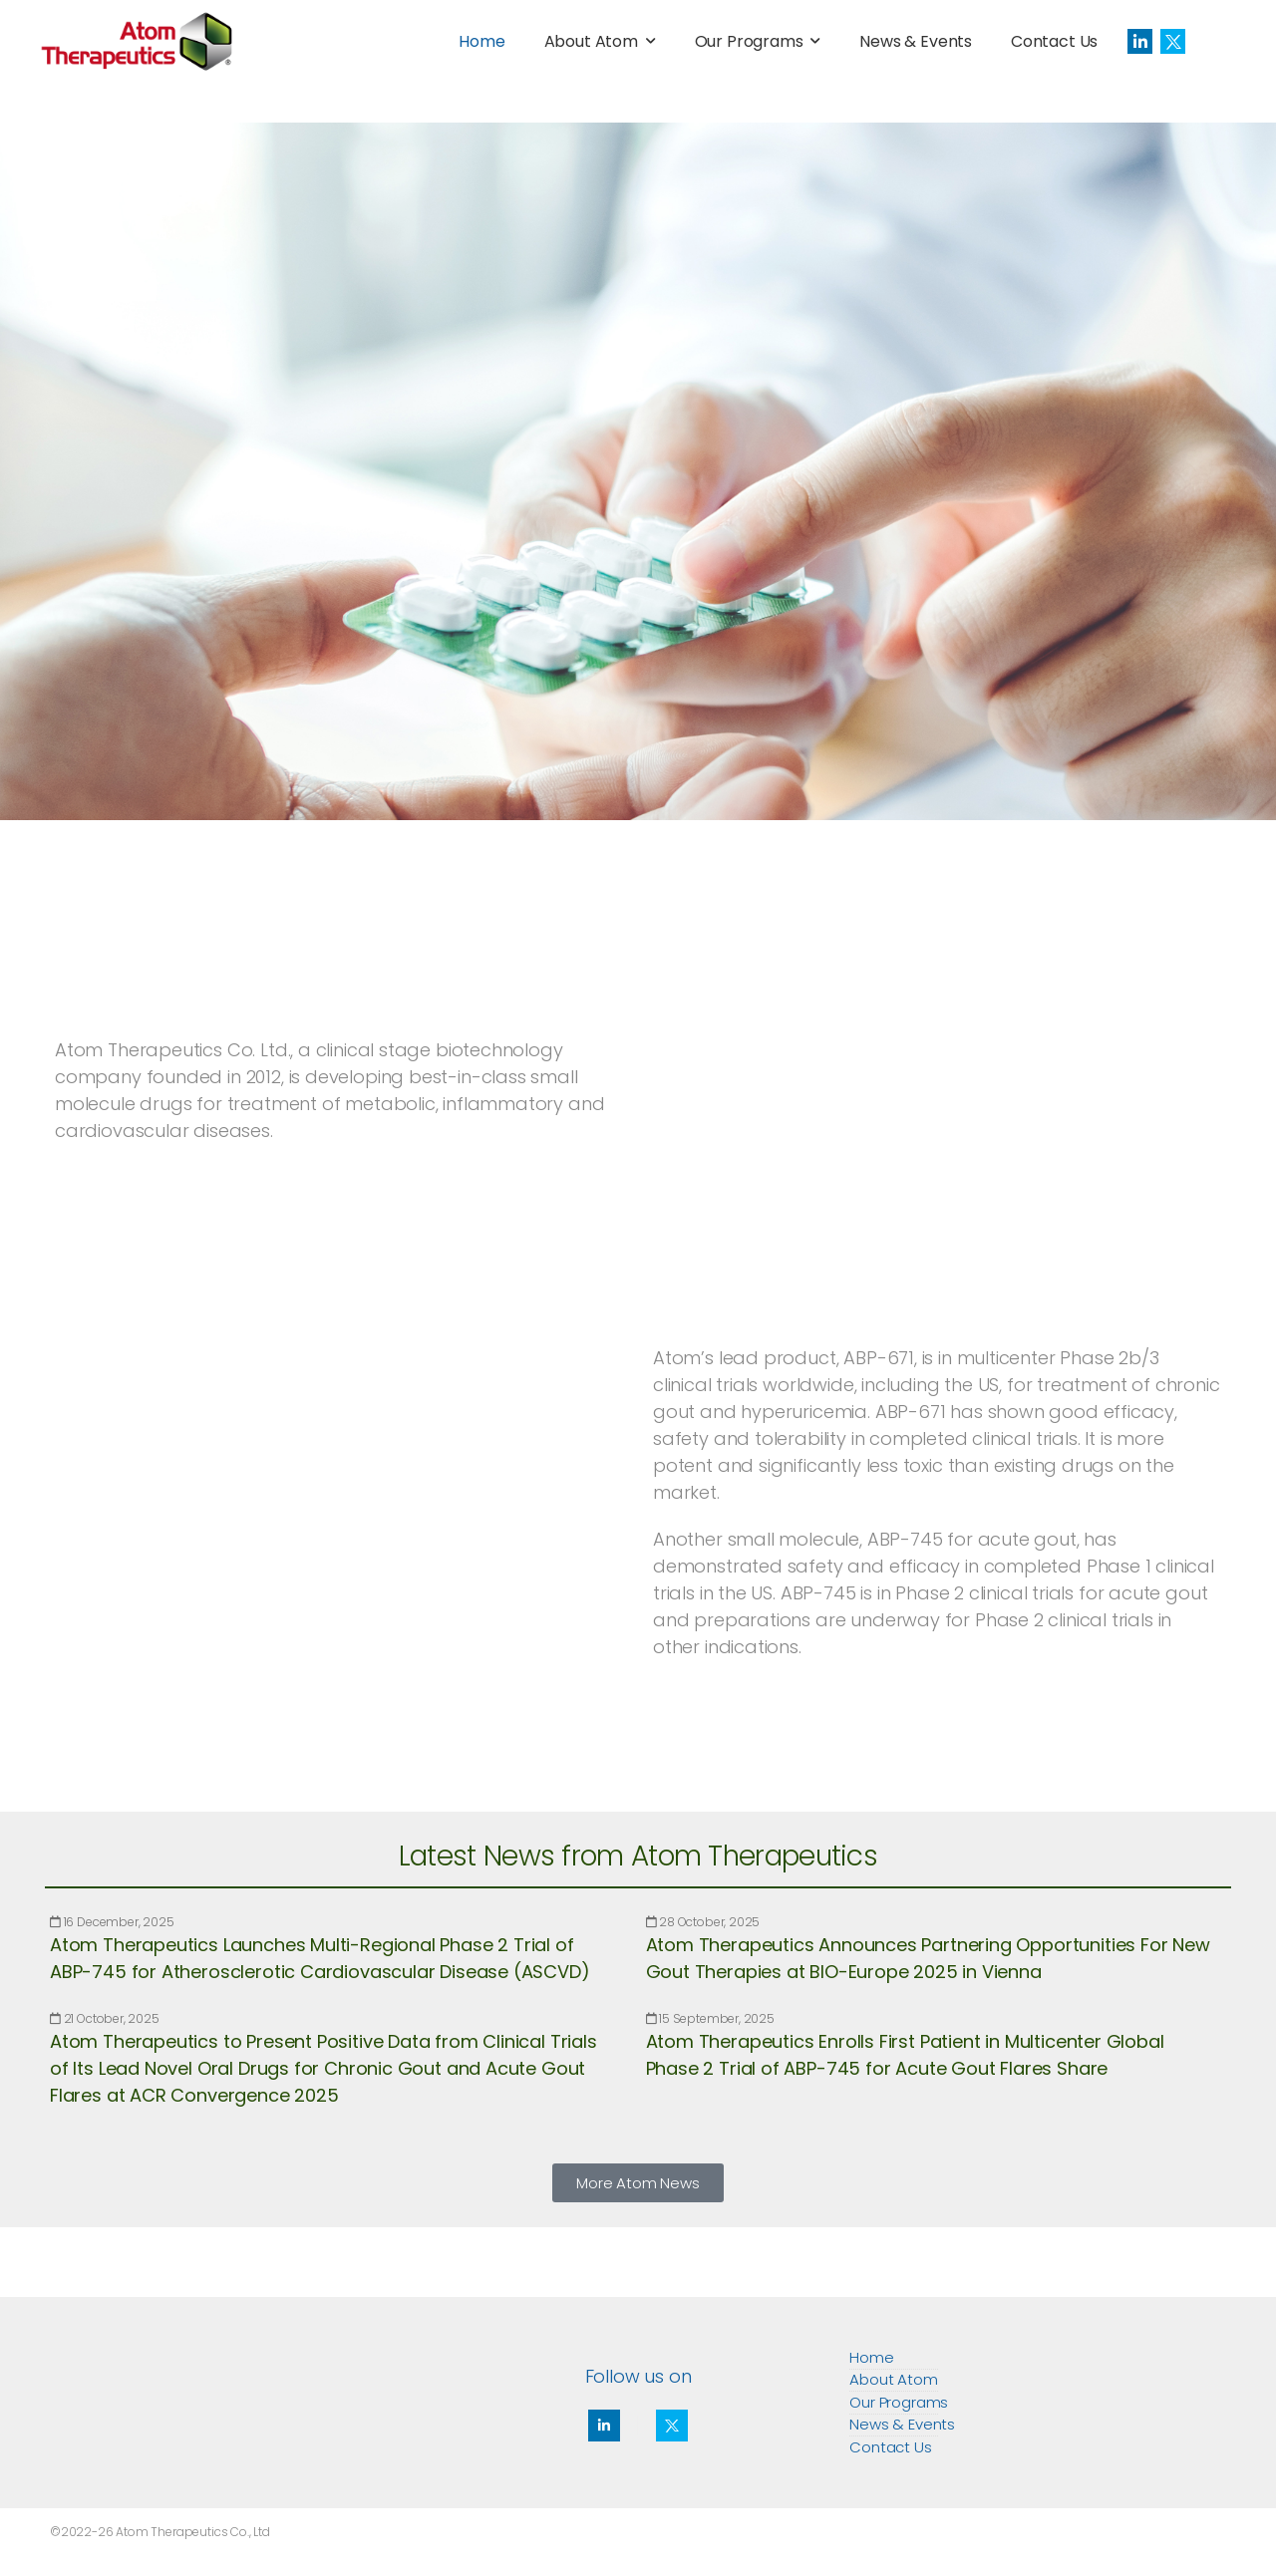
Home (481, 41)
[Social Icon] (1139, 41)
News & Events (915, 41)
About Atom (591, 41)
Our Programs (749, 41)
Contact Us (1054, 41)
